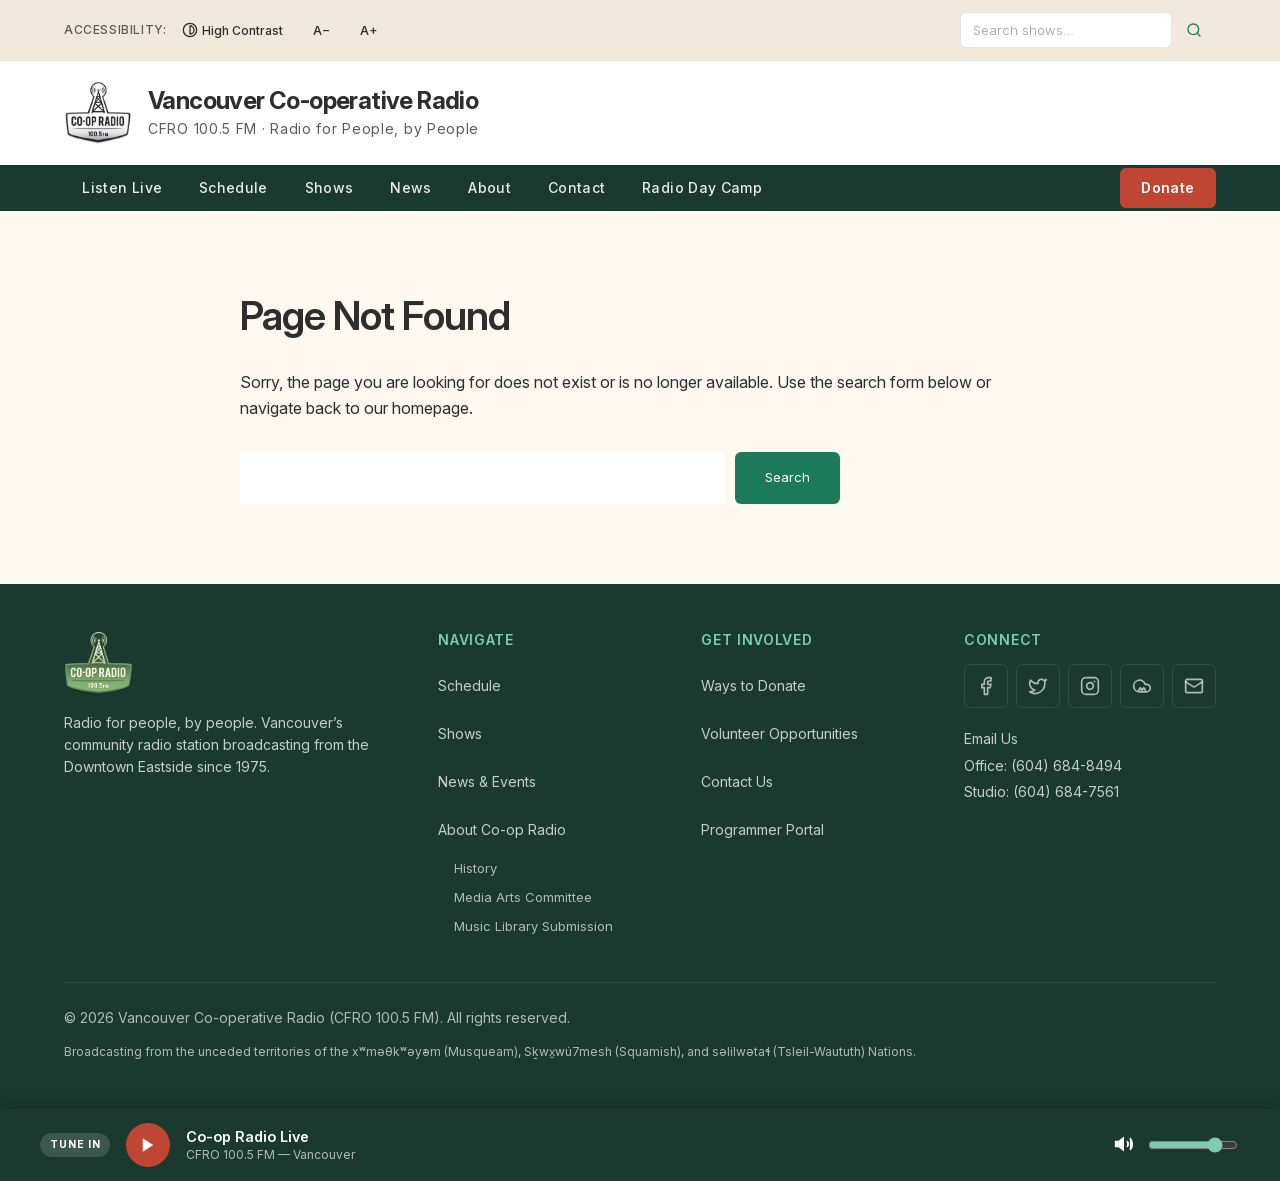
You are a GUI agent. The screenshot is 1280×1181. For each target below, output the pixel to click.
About (489, 187)
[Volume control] (1193, 1145)
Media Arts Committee (523, 897)
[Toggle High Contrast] (232, 30)
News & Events (487, 781)
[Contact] (1194, 686)
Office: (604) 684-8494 (1043, 765)
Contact (576, 187)
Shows (329, 187)
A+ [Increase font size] (369, 30)
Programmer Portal (762, 829)
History (475, 868)
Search (787, 477)
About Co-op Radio (502, 829)
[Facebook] (986, 686)
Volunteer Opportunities (779, 733)
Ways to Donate (753, 685)
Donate (1167, 187)
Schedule (233, 187)
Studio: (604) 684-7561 (1041, 791)
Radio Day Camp (702, 187)
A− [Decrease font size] (321, 30)
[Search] (1066, 30)
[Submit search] (1194, 30)
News (410, 187)
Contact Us (737, 781)
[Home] (231, 664)
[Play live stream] (148, 1145)
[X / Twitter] (1038, 686)
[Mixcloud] (1142, 686)
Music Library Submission (533, 926)
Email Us (991, 738)
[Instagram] (1090, 686)
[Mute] (1124, 1145)
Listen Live (122, 187)
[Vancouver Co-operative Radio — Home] (271, 113)
